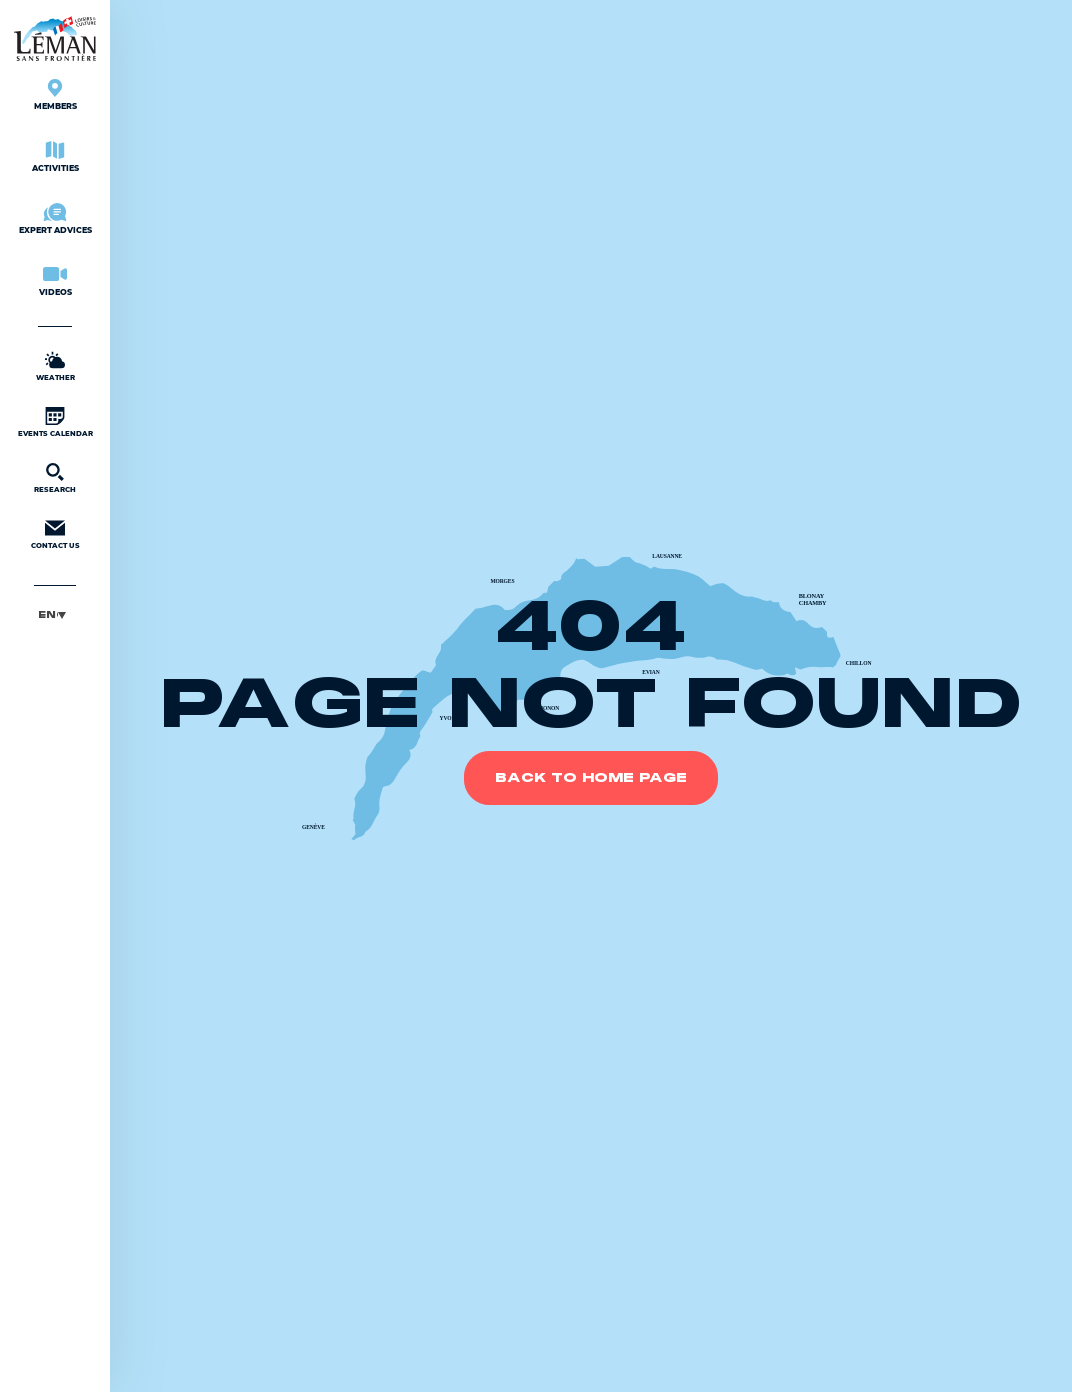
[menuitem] (55, 614)
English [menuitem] (48, 614)
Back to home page (591, 778)
